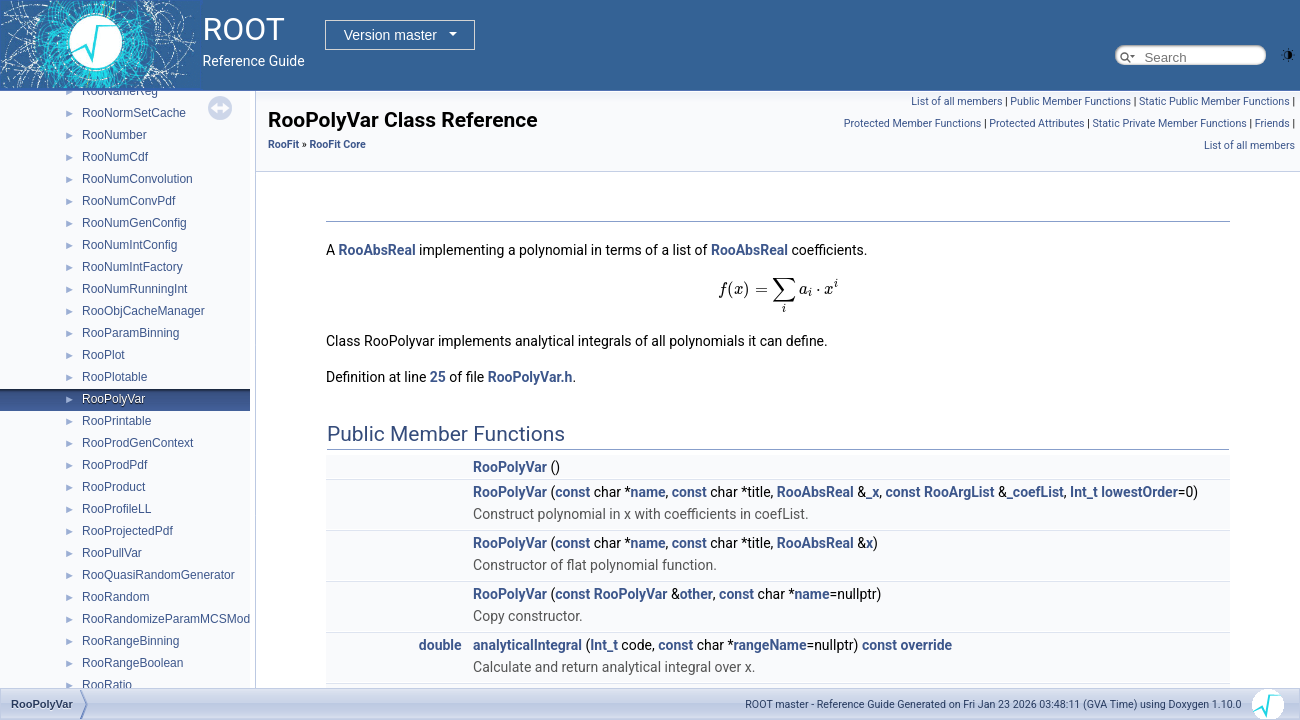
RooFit (283, 144)
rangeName (770, 645)
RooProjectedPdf (127, 531)
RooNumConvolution (137, 179)
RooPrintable (116, 421)
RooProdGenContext (137, 443)
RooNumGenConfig (134, 223)
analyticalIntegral (527, 645)
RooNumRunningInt (134, 289)
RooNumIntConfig (129, 245)
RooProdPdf (114, 465)
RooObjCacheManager (143, 311)
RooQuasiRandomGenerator (158, 575)
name (648, 492)
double (440, 645)
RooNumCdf (115, 157)
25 (438, 377)
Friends (1272, 123)
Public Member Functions (1070, 101)
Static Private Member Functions (1170, 123)
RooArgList (959, 492)
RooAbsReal (377, 250)
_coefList (1035, 492)
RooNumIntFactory (132, 267)
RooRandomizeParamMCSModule (174, 619)
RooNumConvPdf (128, 201)
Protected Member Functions (913, 123)
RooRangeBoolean (132, 663)
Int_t (1084, 492)
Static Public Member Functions (1214, 101)
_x (872, 492)
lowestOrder (1139, 492)
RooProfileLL (116, 509)
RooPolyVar (113, 399)
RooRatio (107, 685)
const (572, 492)
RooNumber (114, 135)
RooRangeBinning (130, 641)
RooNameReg (120, 91)
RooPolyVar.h (530, 377)
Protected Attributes (1036, 123)
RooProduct (113, 487)
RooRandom (115, 597)
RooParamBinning (130, 333)
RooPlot (103, 355)
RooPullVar (112, 553)
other (696, 594)
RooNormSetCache (134, 113)
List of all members (956, 101)
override (926, 645)
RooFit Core (337, 144)
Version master (390, 35)
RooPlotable (114, 377)
